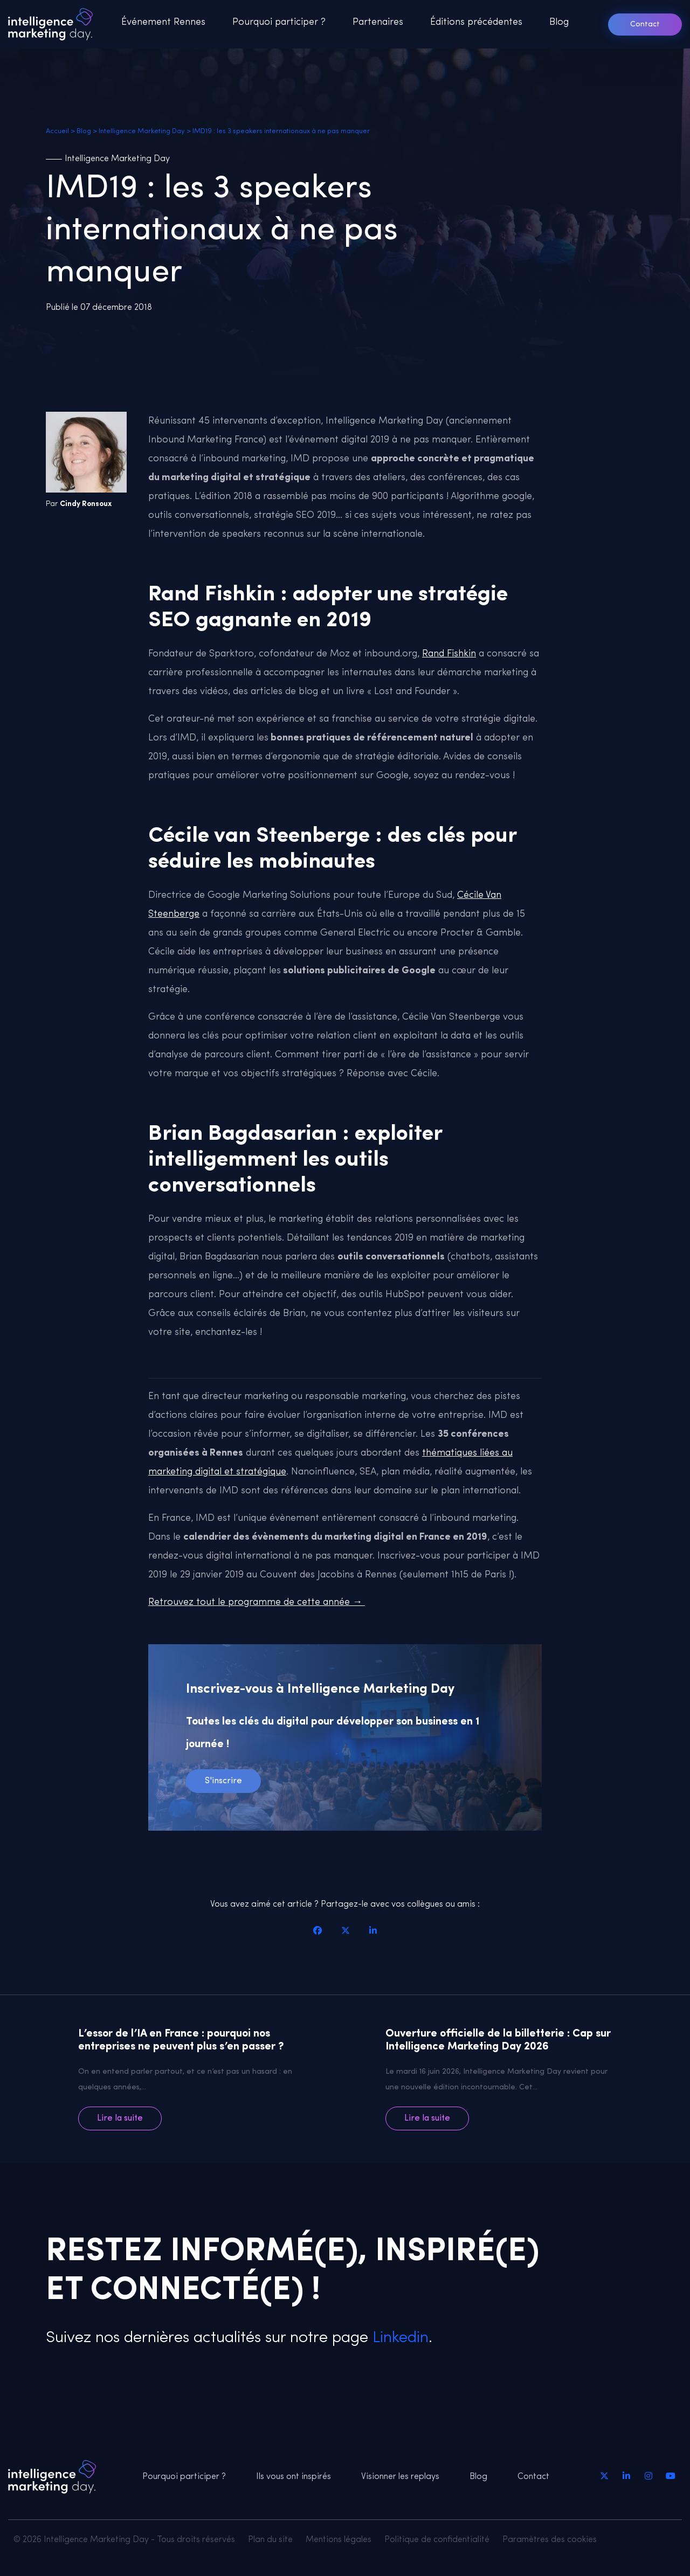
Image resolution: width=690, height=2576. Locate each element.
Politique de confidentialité (436, 2540)
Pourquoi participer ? (279, 22)
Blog (559, 22)
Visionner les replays (400, 2477)
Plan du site (270, 2540)
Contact (645, 24)
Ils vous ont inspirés (293, 2477)
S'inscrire (223, 1781)
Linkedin (398, 2338)
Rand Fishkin (449, 654)
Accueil (57, 131)
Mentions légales (338, 2540)
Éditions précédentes (476, 22)
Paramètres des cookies (549, 2540)
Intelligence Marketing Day (142, 131)
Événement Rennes (163, 22)
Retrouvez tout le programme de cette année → (256, 1602)
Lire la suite (120, 2118)
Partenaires (378, 22)
